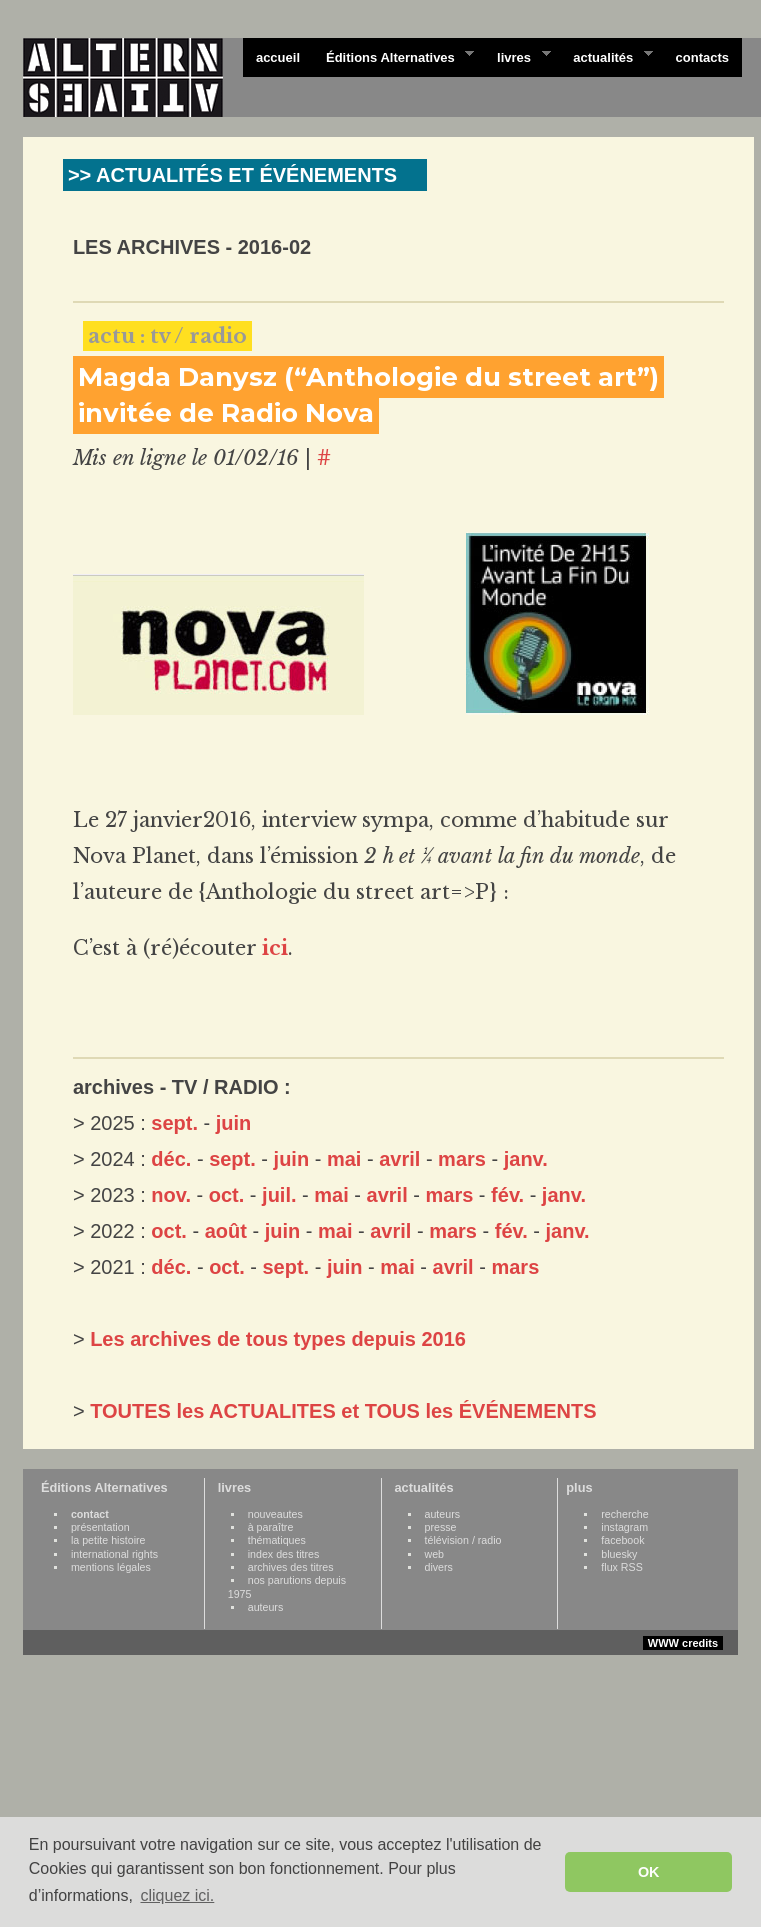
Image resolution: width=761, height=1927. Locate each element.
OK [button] (649, 1872)
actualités (606, 56)
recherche (624, 1514)
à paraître (271, 1527)
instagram (624, 1527)
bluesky (619, 1554)
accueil (278, 57)
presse (441, 1527)
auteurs (266, 1607)
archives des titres (291, 1567)
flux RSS (621, 1567)
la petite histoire (108, 1540)
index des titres (284, 1554)
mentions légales (111, 1567)
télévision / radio (463, 1540)
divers (439, 1567)
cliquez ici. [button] (177, 1895)
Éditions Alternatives (393, 56)
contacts (702, 57)
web (435, 1554)
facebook (622, 1540)
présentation (100, 1527)
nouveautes (275, 1514)
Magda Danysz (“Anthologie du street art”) (368, 377)
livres (517, 56)
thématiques (277, 1540)
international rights (114, 1554)
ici (275, 948)
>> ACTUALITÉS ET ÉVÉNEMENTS (232, 175)
